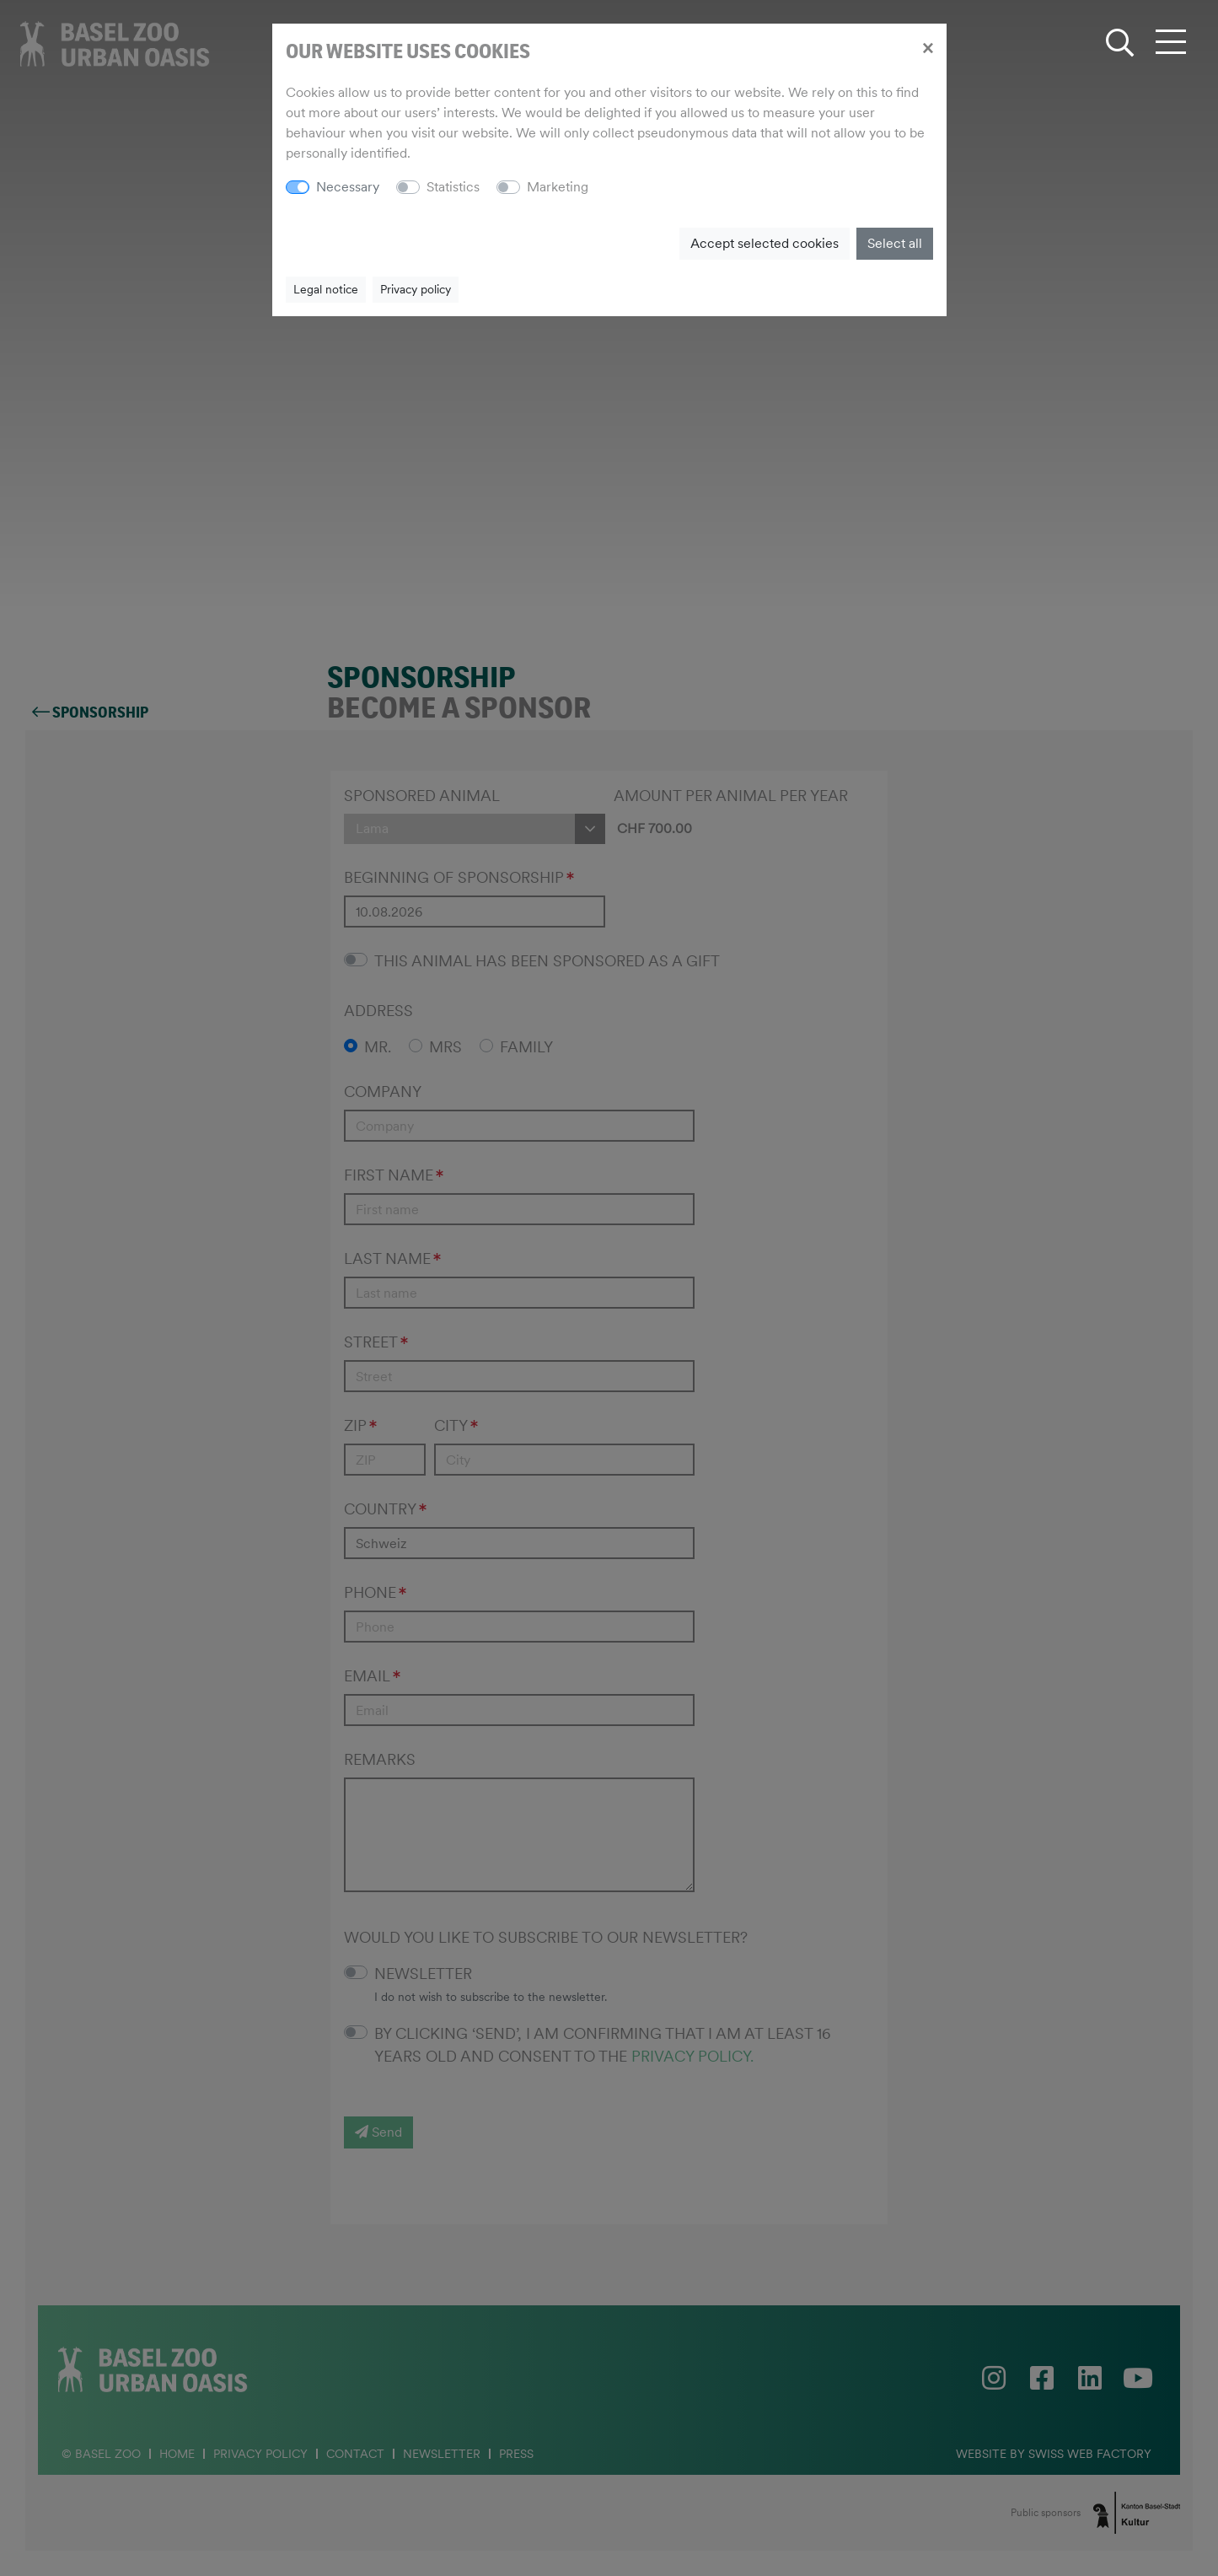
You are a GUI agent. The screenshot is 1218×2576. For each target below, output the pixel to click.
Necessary (347, 187)
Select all (894, 243)
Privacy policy (415, 289)
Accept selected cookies (764, 243)
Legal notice (325, 289)
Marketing (557, 187)
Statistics (453, 187)
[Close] (928, 47)
